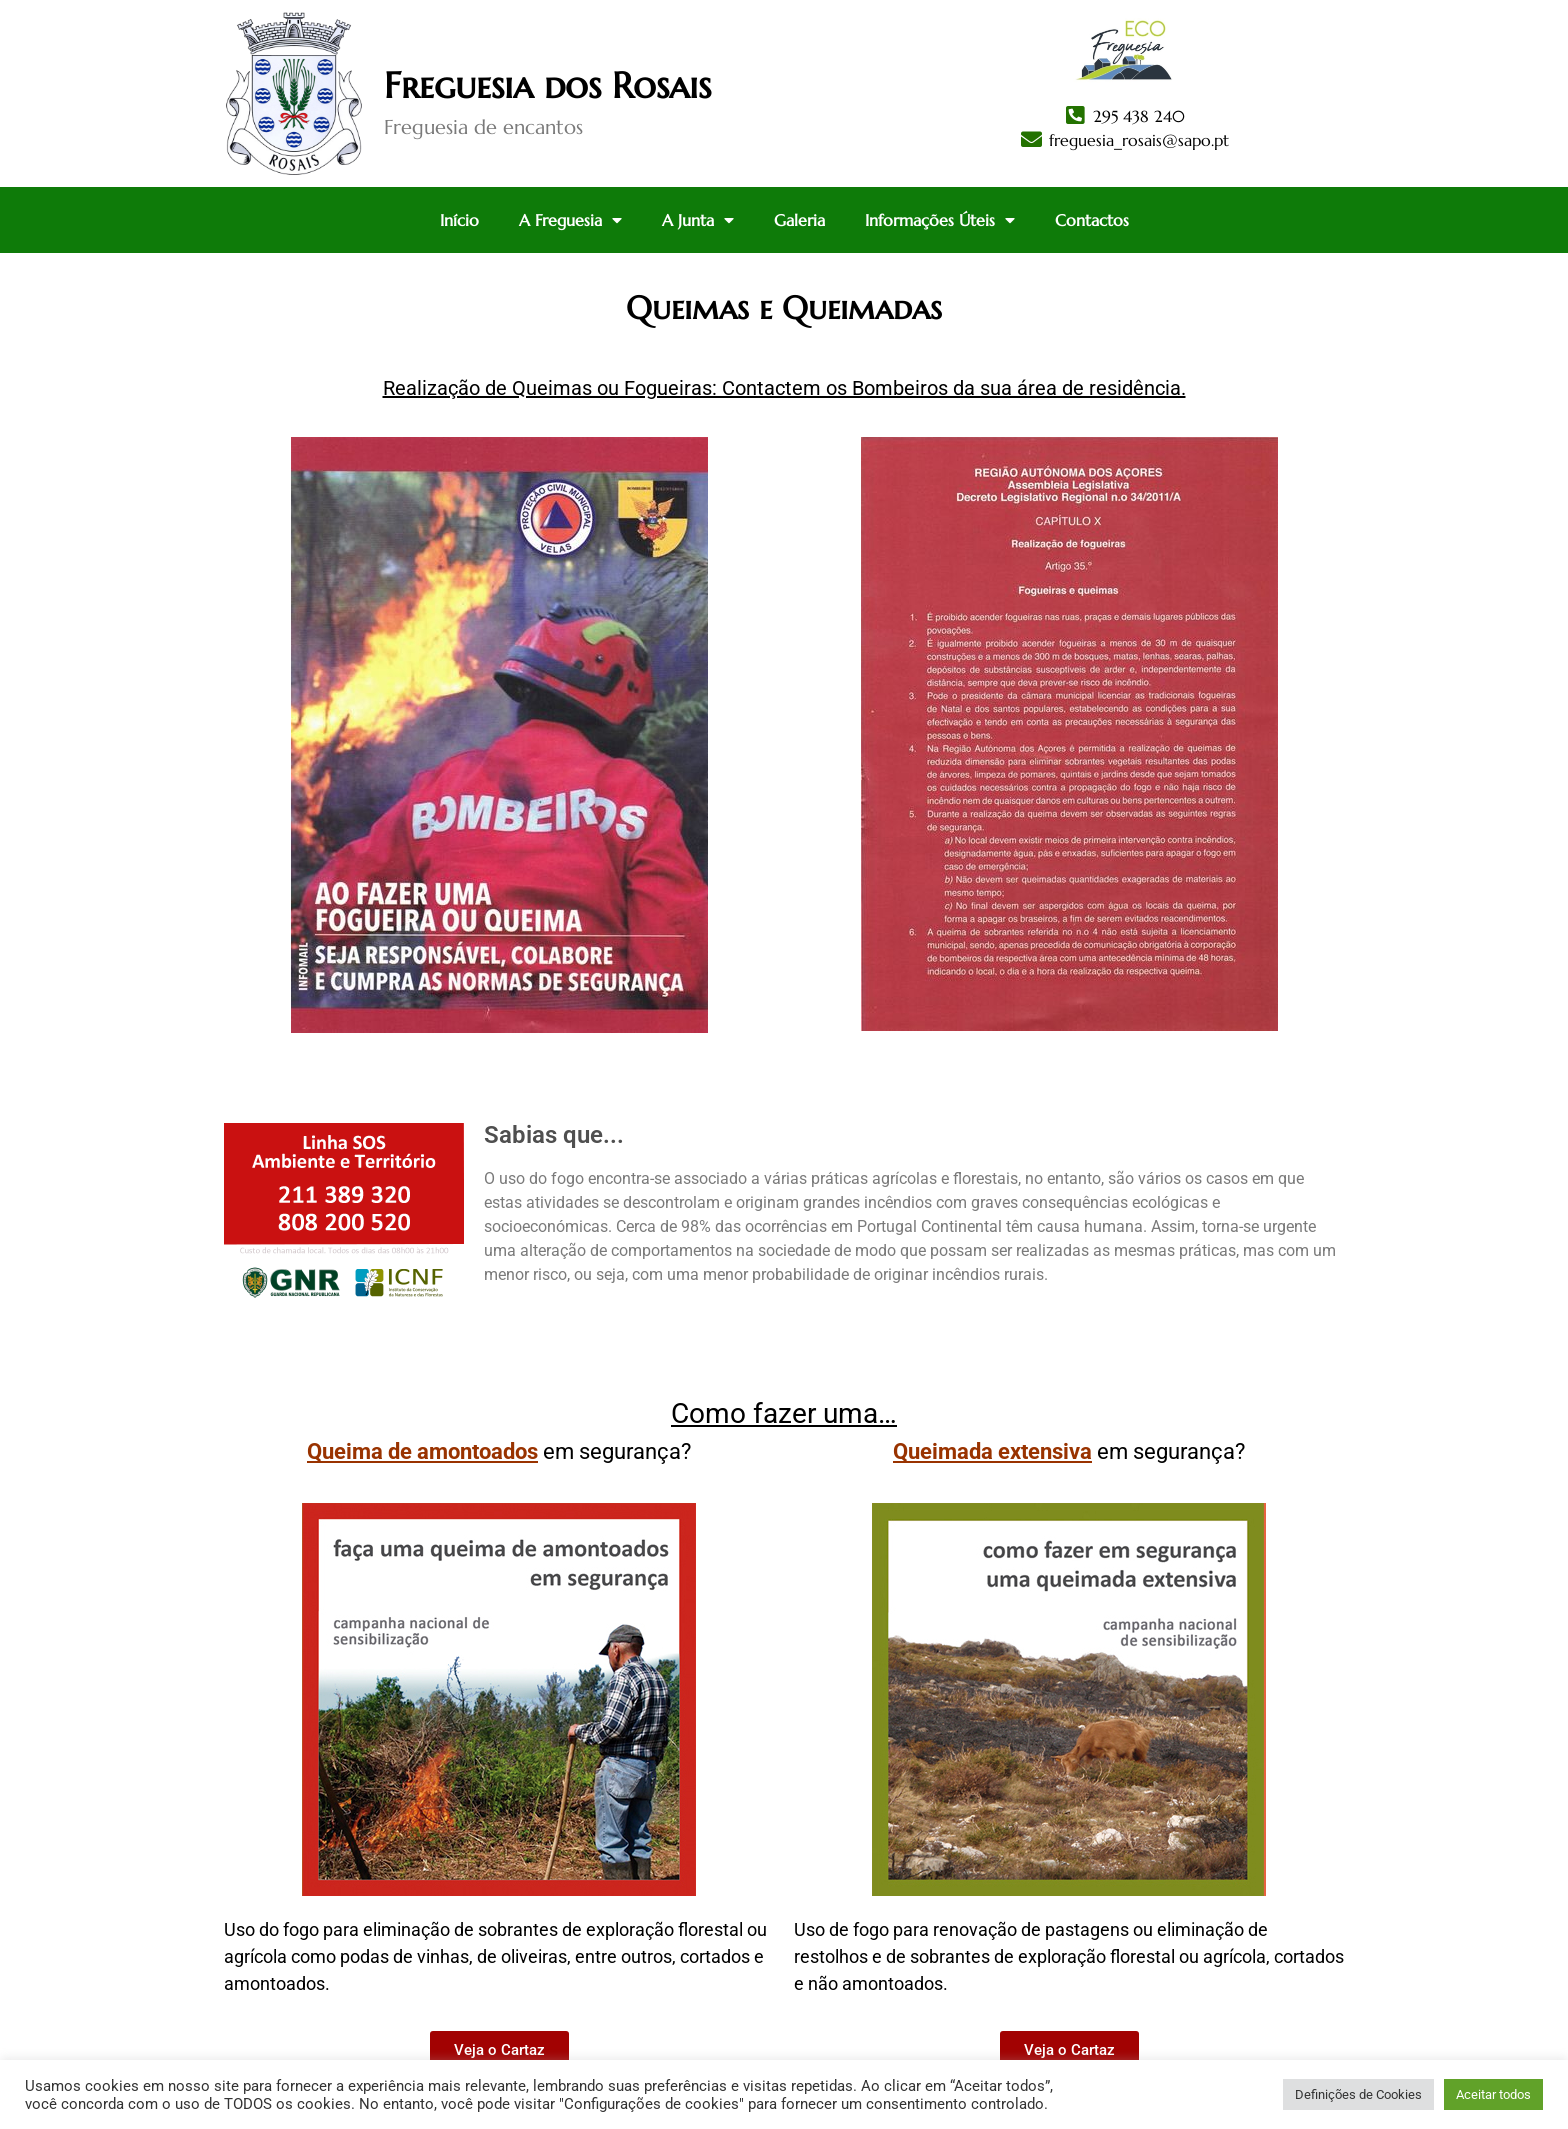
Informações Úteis (940, 220)
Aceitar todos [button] (1493, 2094)
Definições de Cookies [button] (1358, 2094)
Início (459, 220)
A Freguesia (570, 220)
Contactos (1092, 220)
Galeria (799, 220)
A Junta (698, 220)
